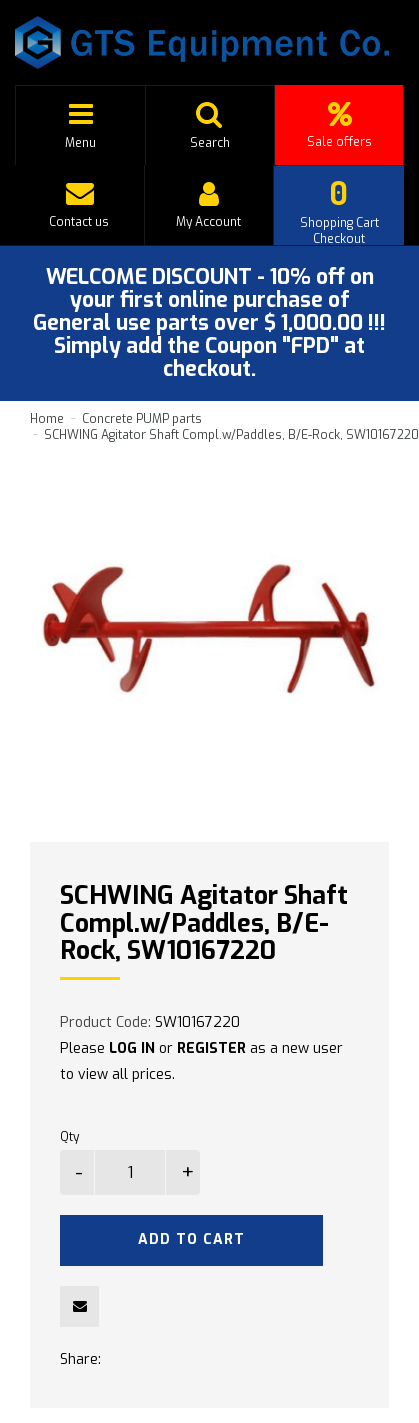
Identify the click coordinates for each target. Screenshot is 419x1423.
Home (47, 419)
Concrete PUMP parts (142, 419)
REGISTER (211, 1048)
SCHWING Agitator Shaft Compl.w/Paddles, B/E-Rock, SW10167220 (231, 435)
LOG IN (132, 1048)
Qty (69, 1137)
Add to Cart (191, 1239)
